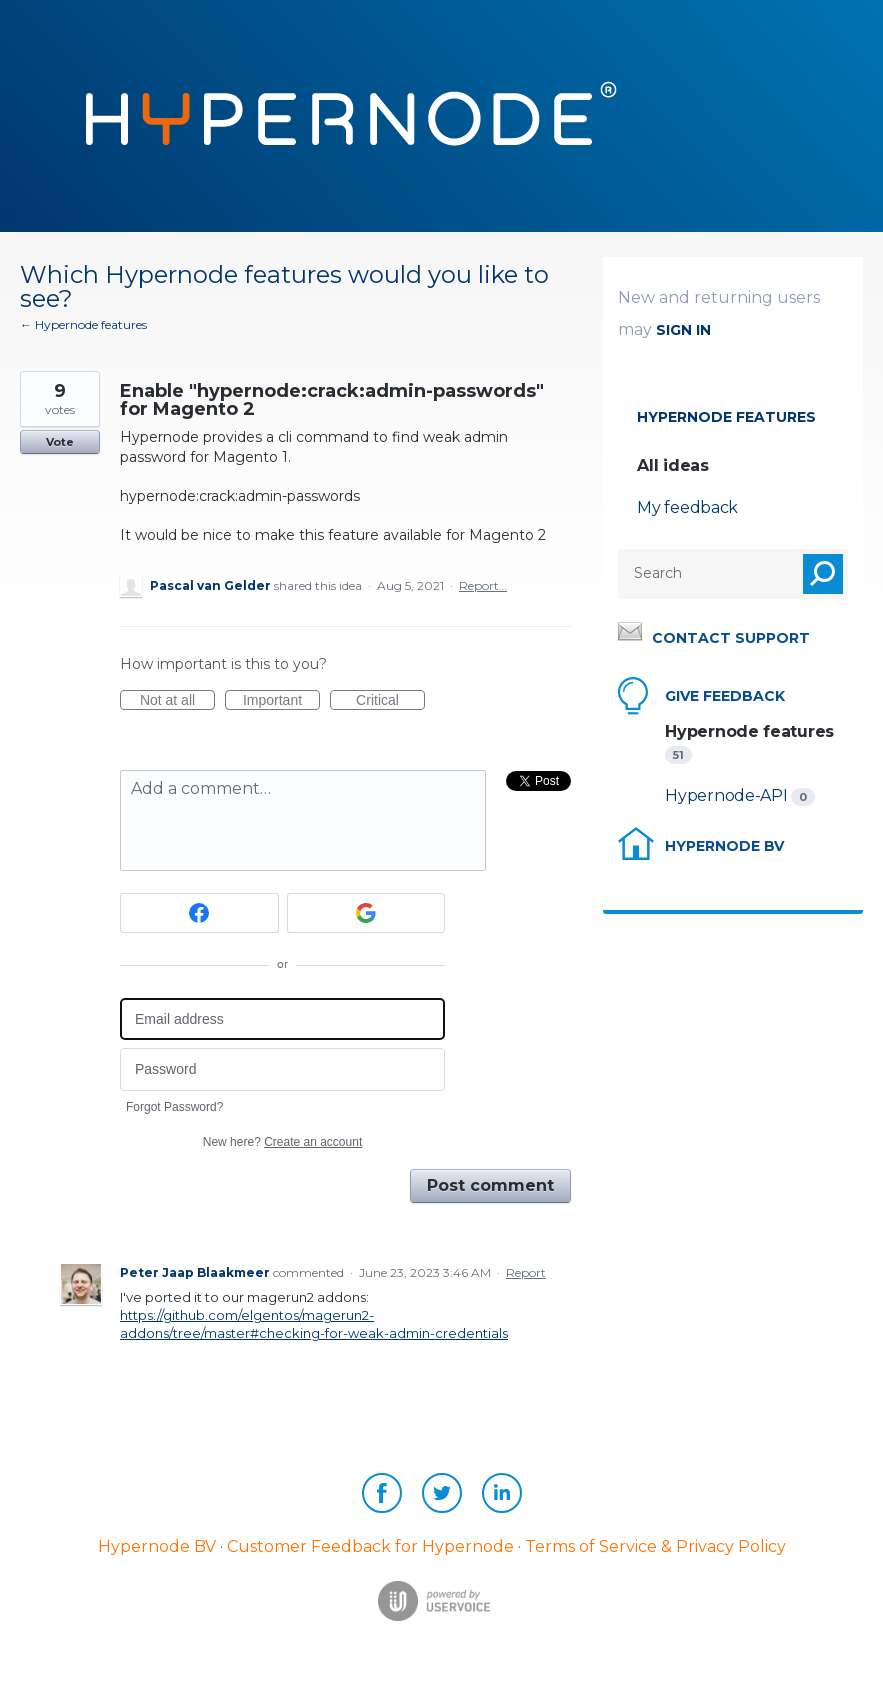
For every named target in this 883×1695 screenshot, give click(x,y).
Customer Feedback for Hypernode (370, 1546)
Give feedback (725, 696)
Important (281, 701)
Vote (60, 442)
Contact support (731, 638)
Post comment (490, 1185)
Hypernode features (726, 417)
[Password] (282, 1069)
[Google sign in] (366, 913)
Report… (483, 585)
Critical (390, 701)
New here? (282, 1142)
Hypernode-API (728, 795)
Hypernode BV (724, 846)
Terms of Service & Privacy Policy (655, 1546)
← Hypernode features (83, 324)
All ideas (672, 465)
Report (526, 1272)
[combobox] (694, 574)
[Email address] (282, 1019)
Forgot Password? (174, 1107)
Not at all (177, 701)
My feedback (687, 507)
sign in (683, 330)
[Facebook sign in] (199, 913)
